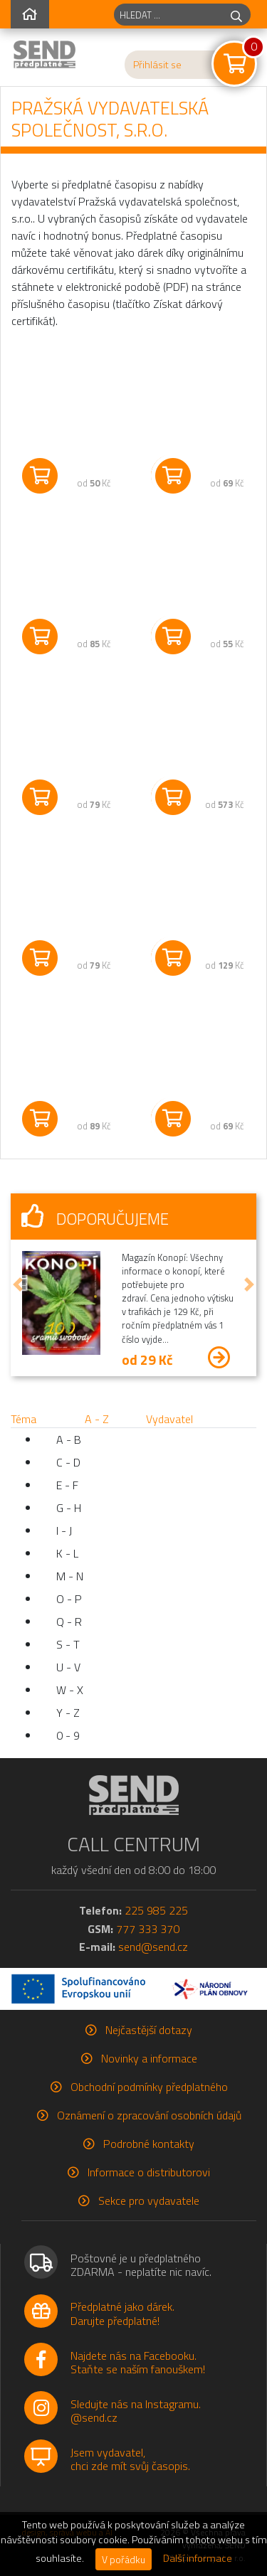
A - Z (97, 1418)
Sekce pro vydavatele (148, 2200)
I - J (64, 1530)
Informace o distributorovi (149, 2172)
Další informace (197, 2558)
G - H (68, 1507)
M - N (69, 1576)
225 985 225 (156, 1910)
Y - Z (68, 1712)
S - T (68, 1644)
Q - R (69, 1621)
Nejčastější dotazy (148, 2029)
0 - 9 (68, 1735)
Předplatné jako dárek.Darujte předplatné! (122, 2313)
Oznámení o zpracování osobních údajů (149, 2115)
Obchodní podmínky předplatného (149, 2086)
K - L (67, 1553)
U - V (68, 1667)
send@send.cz (153, 1946)
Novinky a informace (149, 2058)
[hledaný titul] (168, 15)
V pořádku (123, 2559)
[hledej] (236, 15)
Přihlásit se (157, 65)
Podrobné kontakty (148, 2143)
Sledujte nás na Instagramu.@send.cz (135, 2410)
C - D (68, 1462)
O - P (69, 1598)
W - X (69, 1689)
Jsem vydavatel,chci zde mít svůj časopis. (130, 2459)
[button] (18, 1284)
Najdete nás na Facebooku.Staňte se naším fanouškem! (137, 2362)
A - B (68, 1439)
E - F (67, 1485)
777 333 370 (147, 1928)
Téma (23, 1418)
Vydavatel (169, 1418)
